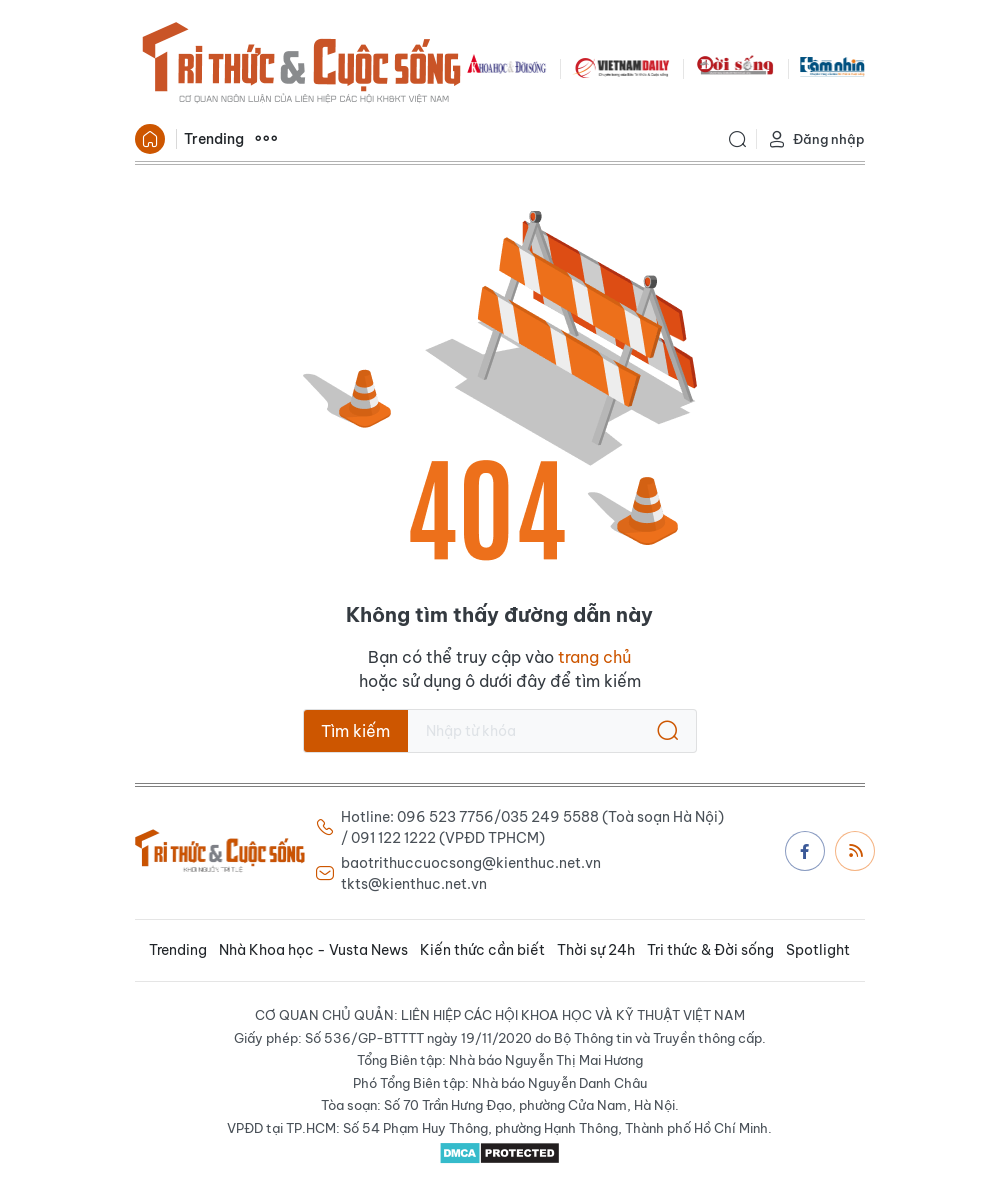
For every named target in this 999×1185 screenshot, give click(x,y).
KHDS (507, 66)
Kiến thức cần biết (482, 950)
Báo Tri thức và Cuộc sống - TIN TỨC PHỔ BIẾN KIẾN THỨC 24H (301, 66)
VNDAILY (621, 66)
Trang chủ (150, 139)
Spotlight (818, 950)
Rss (856, 850)
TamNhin (832, 66)
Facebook (805, 851)
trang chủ (594, 657)
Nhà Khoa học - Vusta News (313, 950)
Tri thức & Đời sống (710, 950)
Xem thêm (266, 139)
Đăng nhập (816, 139)
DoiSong (735, 66)
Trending (214, 139)
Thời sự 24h (596, 950)
